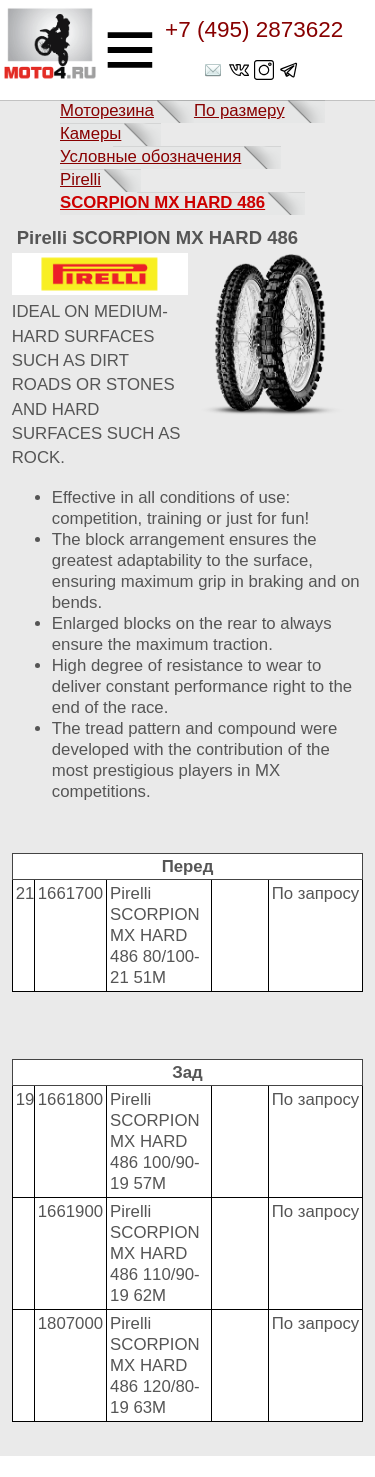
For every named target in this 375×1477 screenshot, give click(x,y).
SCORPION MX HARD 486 (162, 202)
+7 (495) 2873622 (254, 30)
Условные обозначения (150, 156)
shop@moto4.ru (215, 70)
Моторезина (107, 110)
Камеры (90, 133)
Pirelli (80, 179)
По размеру (239, 110)
